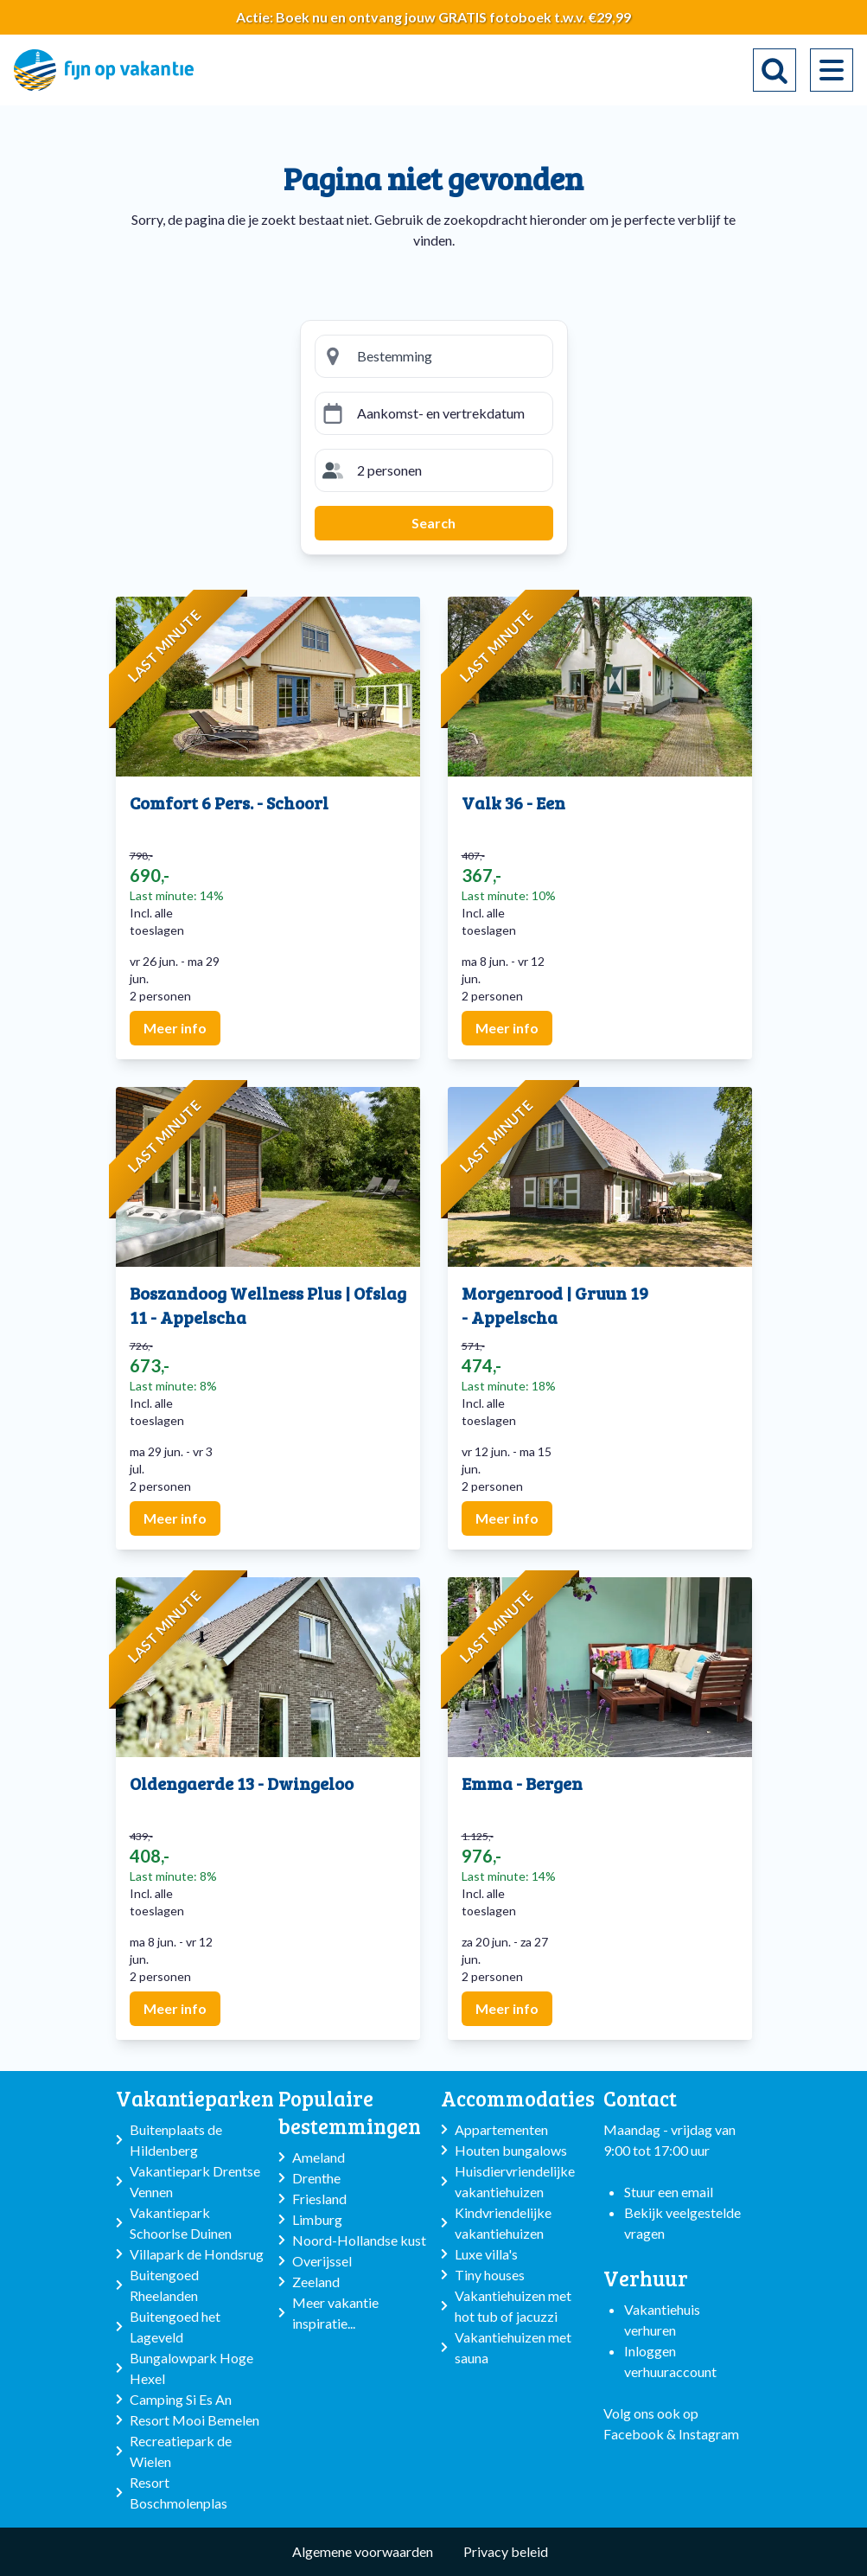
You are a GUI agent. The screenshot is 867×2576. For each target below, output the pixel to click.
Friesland (319, 2198)
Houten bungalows (511, 2150)
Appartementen (501, 2129)
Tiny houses (490, 2274)
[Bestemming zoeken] (447, 356)
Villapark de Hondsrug (197, 2254)
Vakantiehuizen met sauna (513, 2347)
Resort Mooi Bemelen (194, 2420)
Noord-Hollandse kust (359, 2240)
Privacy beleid (505, 2551)
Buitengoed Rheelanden (164, 2285)
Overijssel (322, 2261)
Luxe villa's (486, 2254)
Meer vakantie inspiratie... (335, 2312)
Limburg (317, 2219)
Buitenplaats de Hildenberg (176, 2139)
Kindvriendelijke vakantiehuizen (503, 2222)
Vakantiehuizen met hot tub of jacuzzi (513, 2305)
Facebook (633, 2434)
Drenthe (316, 2178)
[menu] (831, 70)
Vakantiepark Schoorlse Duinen (181, 2222)
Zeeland (316, 2281)
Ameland (318, 2157)
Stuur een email (668, 2191)
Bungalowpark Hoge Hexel (191, 2368)
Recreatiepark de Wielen (181, 2451)
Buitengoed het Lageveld (175, 2326)
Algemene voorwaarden (362, 2551)
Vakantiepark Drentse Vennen (195, 2181)
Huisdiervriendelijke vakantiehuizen (515, 2181)
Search (433, 523)
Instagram (709, 2434)
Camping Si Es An (181, 2399)
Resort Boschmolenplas (178, 2492)
